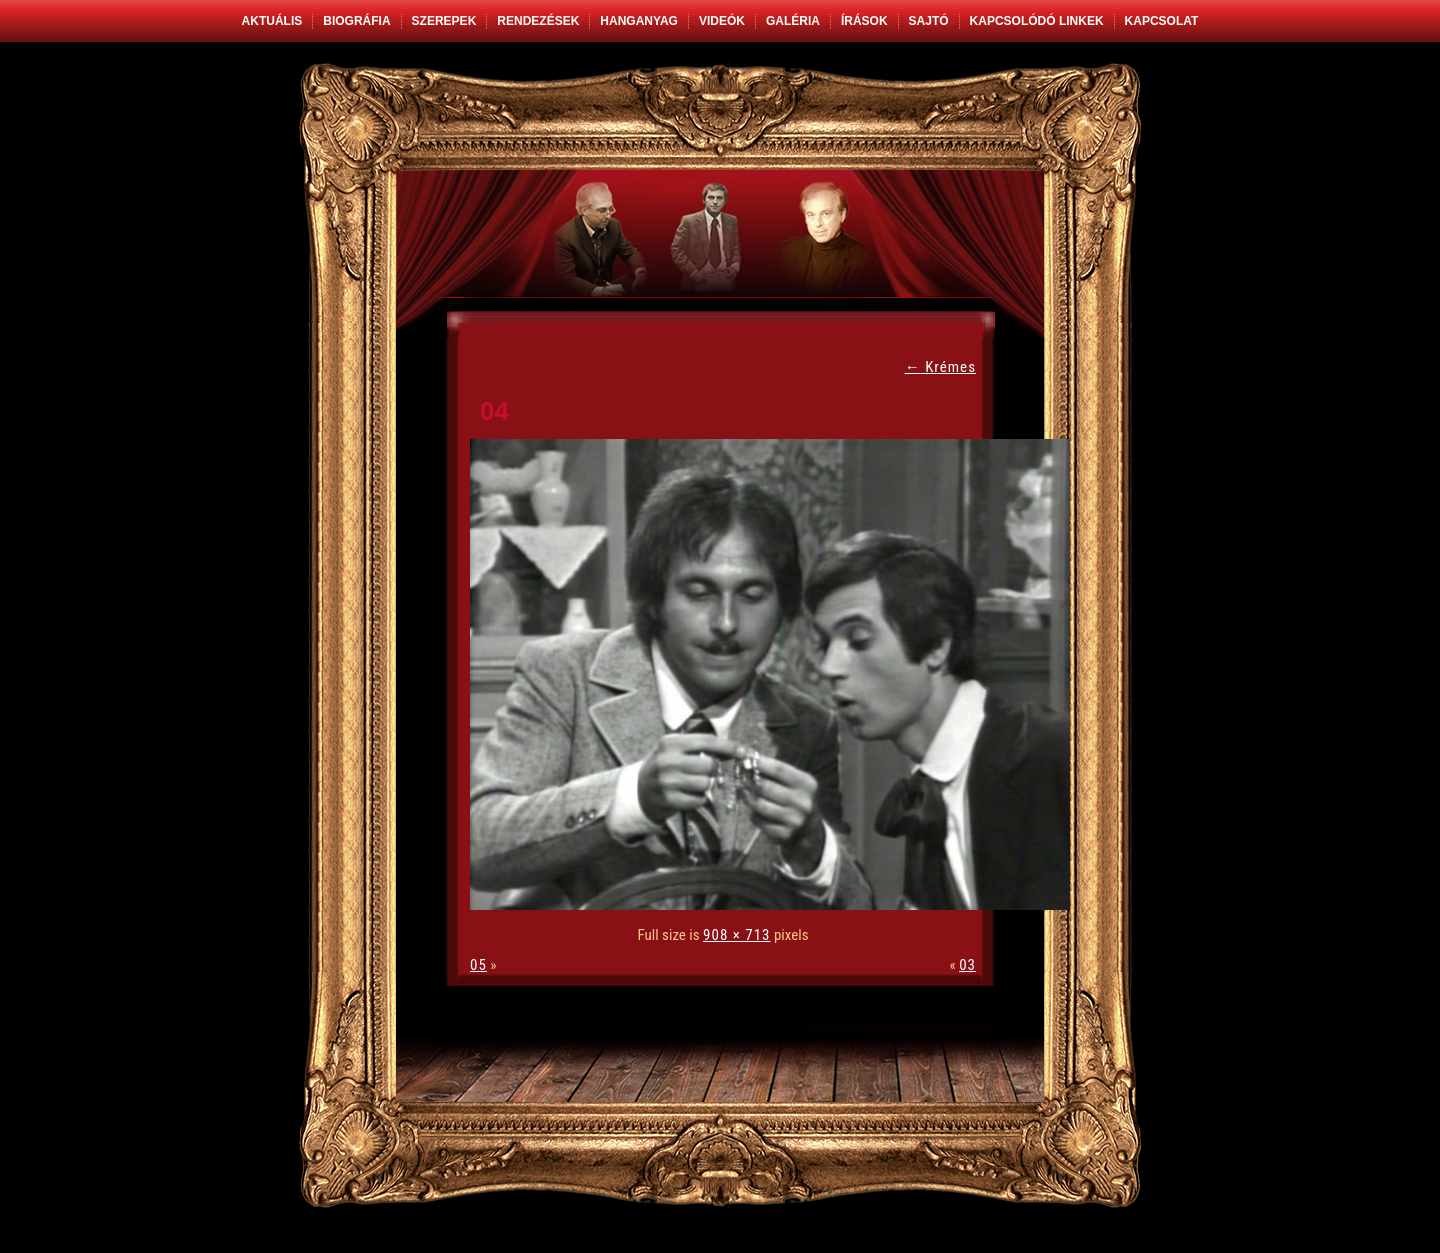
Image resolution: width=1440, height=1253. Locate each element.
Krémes (940, 367)
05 (478, 965)
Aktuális (272, 21)
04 (494, 411)
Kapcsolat (1162, 21)
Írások (864, 21)
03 (967, 965)
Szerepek (444, 21)
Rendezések (538, 21)
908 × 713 (736, 935)
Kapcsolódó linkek (1037, 21)
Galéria (793, 21)
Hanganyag (639, 21)
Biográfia (356, 21)
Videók (722, 21)
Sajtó (929, 21)
